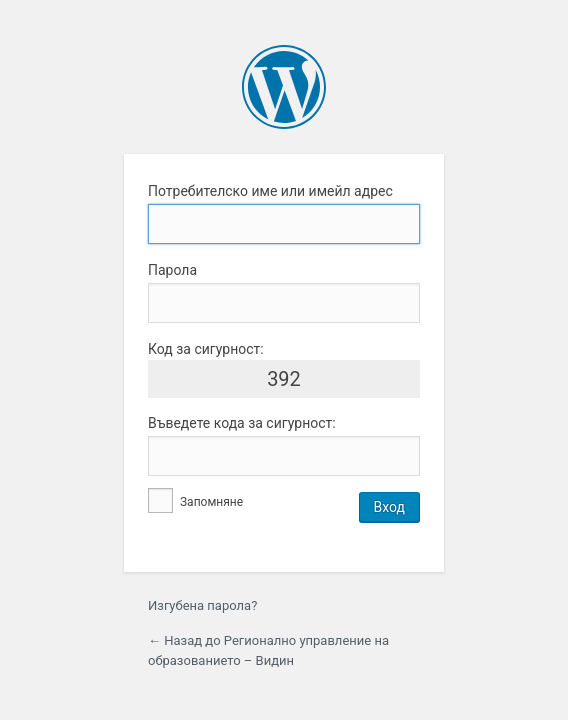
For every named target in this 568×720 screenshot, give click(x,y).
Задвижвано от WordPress (284, 87)
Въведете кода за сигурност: (242, 423)
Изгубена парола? (202, 605)
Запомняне (195, 502)
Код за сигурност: (206, 349)
